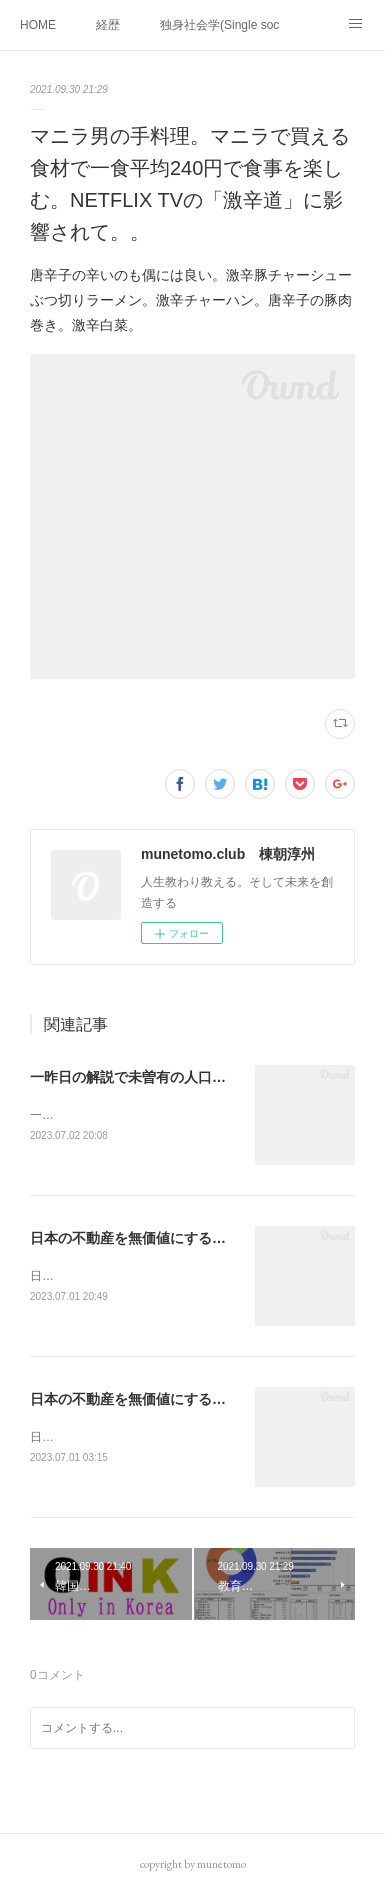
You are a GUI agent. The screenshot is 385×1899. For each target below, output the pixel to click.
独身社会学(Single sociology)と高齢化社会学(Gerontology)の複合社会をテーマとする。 (220, 25)
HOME (38, 25)
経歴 (108, 25)
